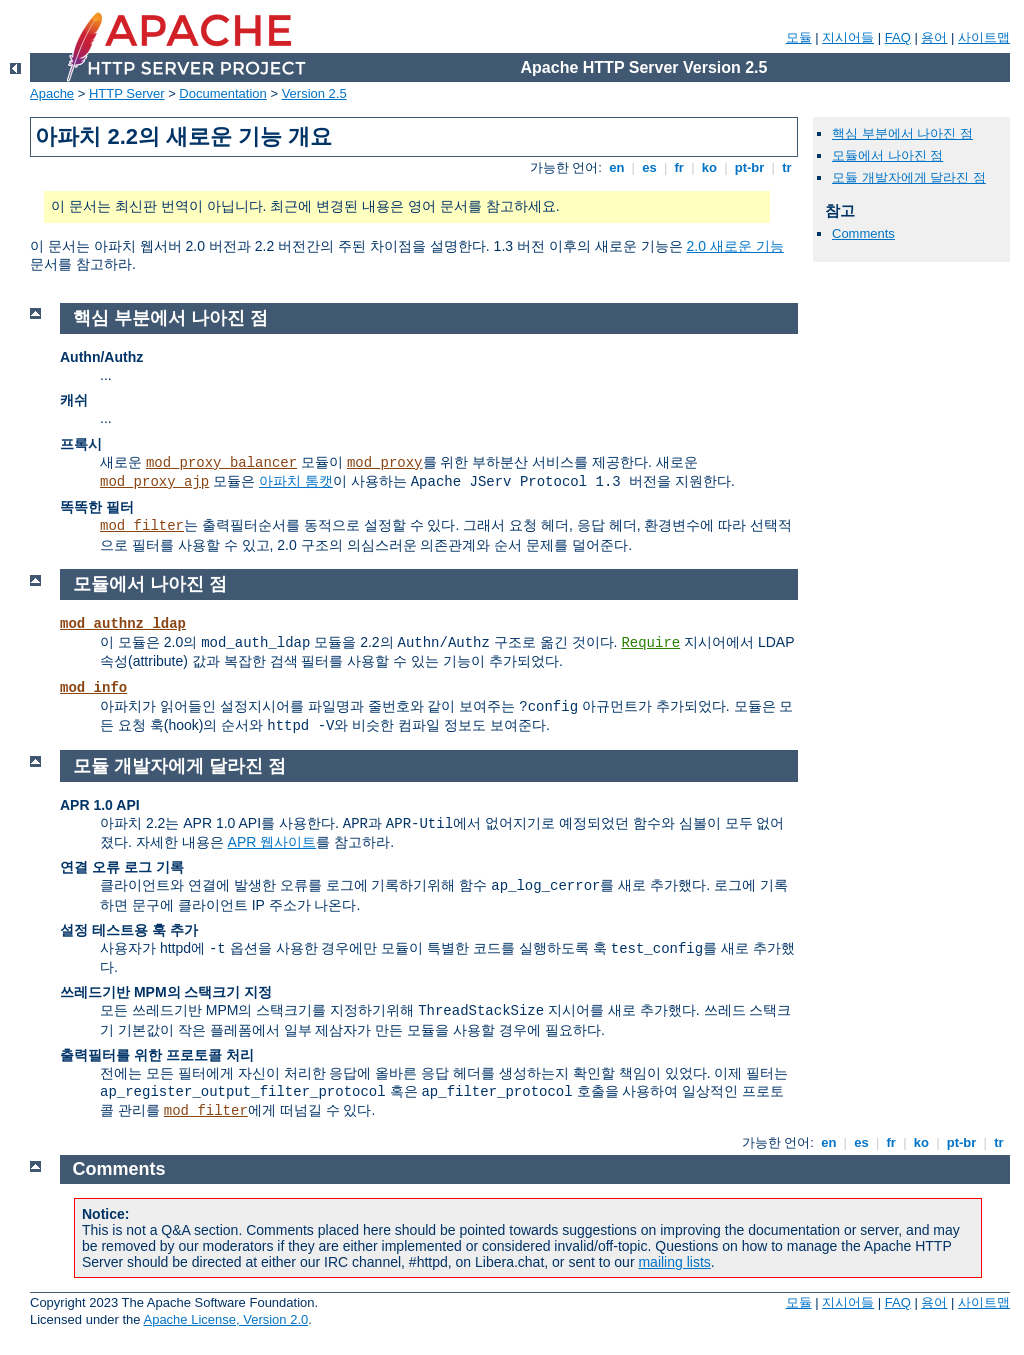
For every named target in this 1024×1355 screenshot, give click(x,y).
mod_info (93, 688)
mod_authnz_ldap (123, 624)
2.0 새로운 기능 (735, 246)
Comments (863, 233)
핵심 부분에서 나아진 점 (902, 133)
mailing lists (674, 1262)
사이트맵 (984, 37)
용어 (934, 37)
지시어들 (848, 37)
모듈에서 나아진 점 (887, 155)
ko (709, 167)
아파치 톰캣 (296, 481)
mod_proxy (385, 463)
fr (679, 167)
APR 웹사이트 (272, 842)
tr (787, 167)
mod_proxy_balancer (221, 463)
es (650, 167)
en (617, 167)
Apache (52, 93)
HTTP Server (127, 93)
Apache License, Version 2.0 (225, 1319)
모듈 (799, 37)
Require (650, 643)
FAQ (898, 37)
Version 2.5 (314, 93)
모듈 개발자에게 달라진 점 (909, 177)
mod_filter (142, 526)
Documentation (222, 93)
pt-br (749, 167)
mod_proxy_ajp (154, 482)
